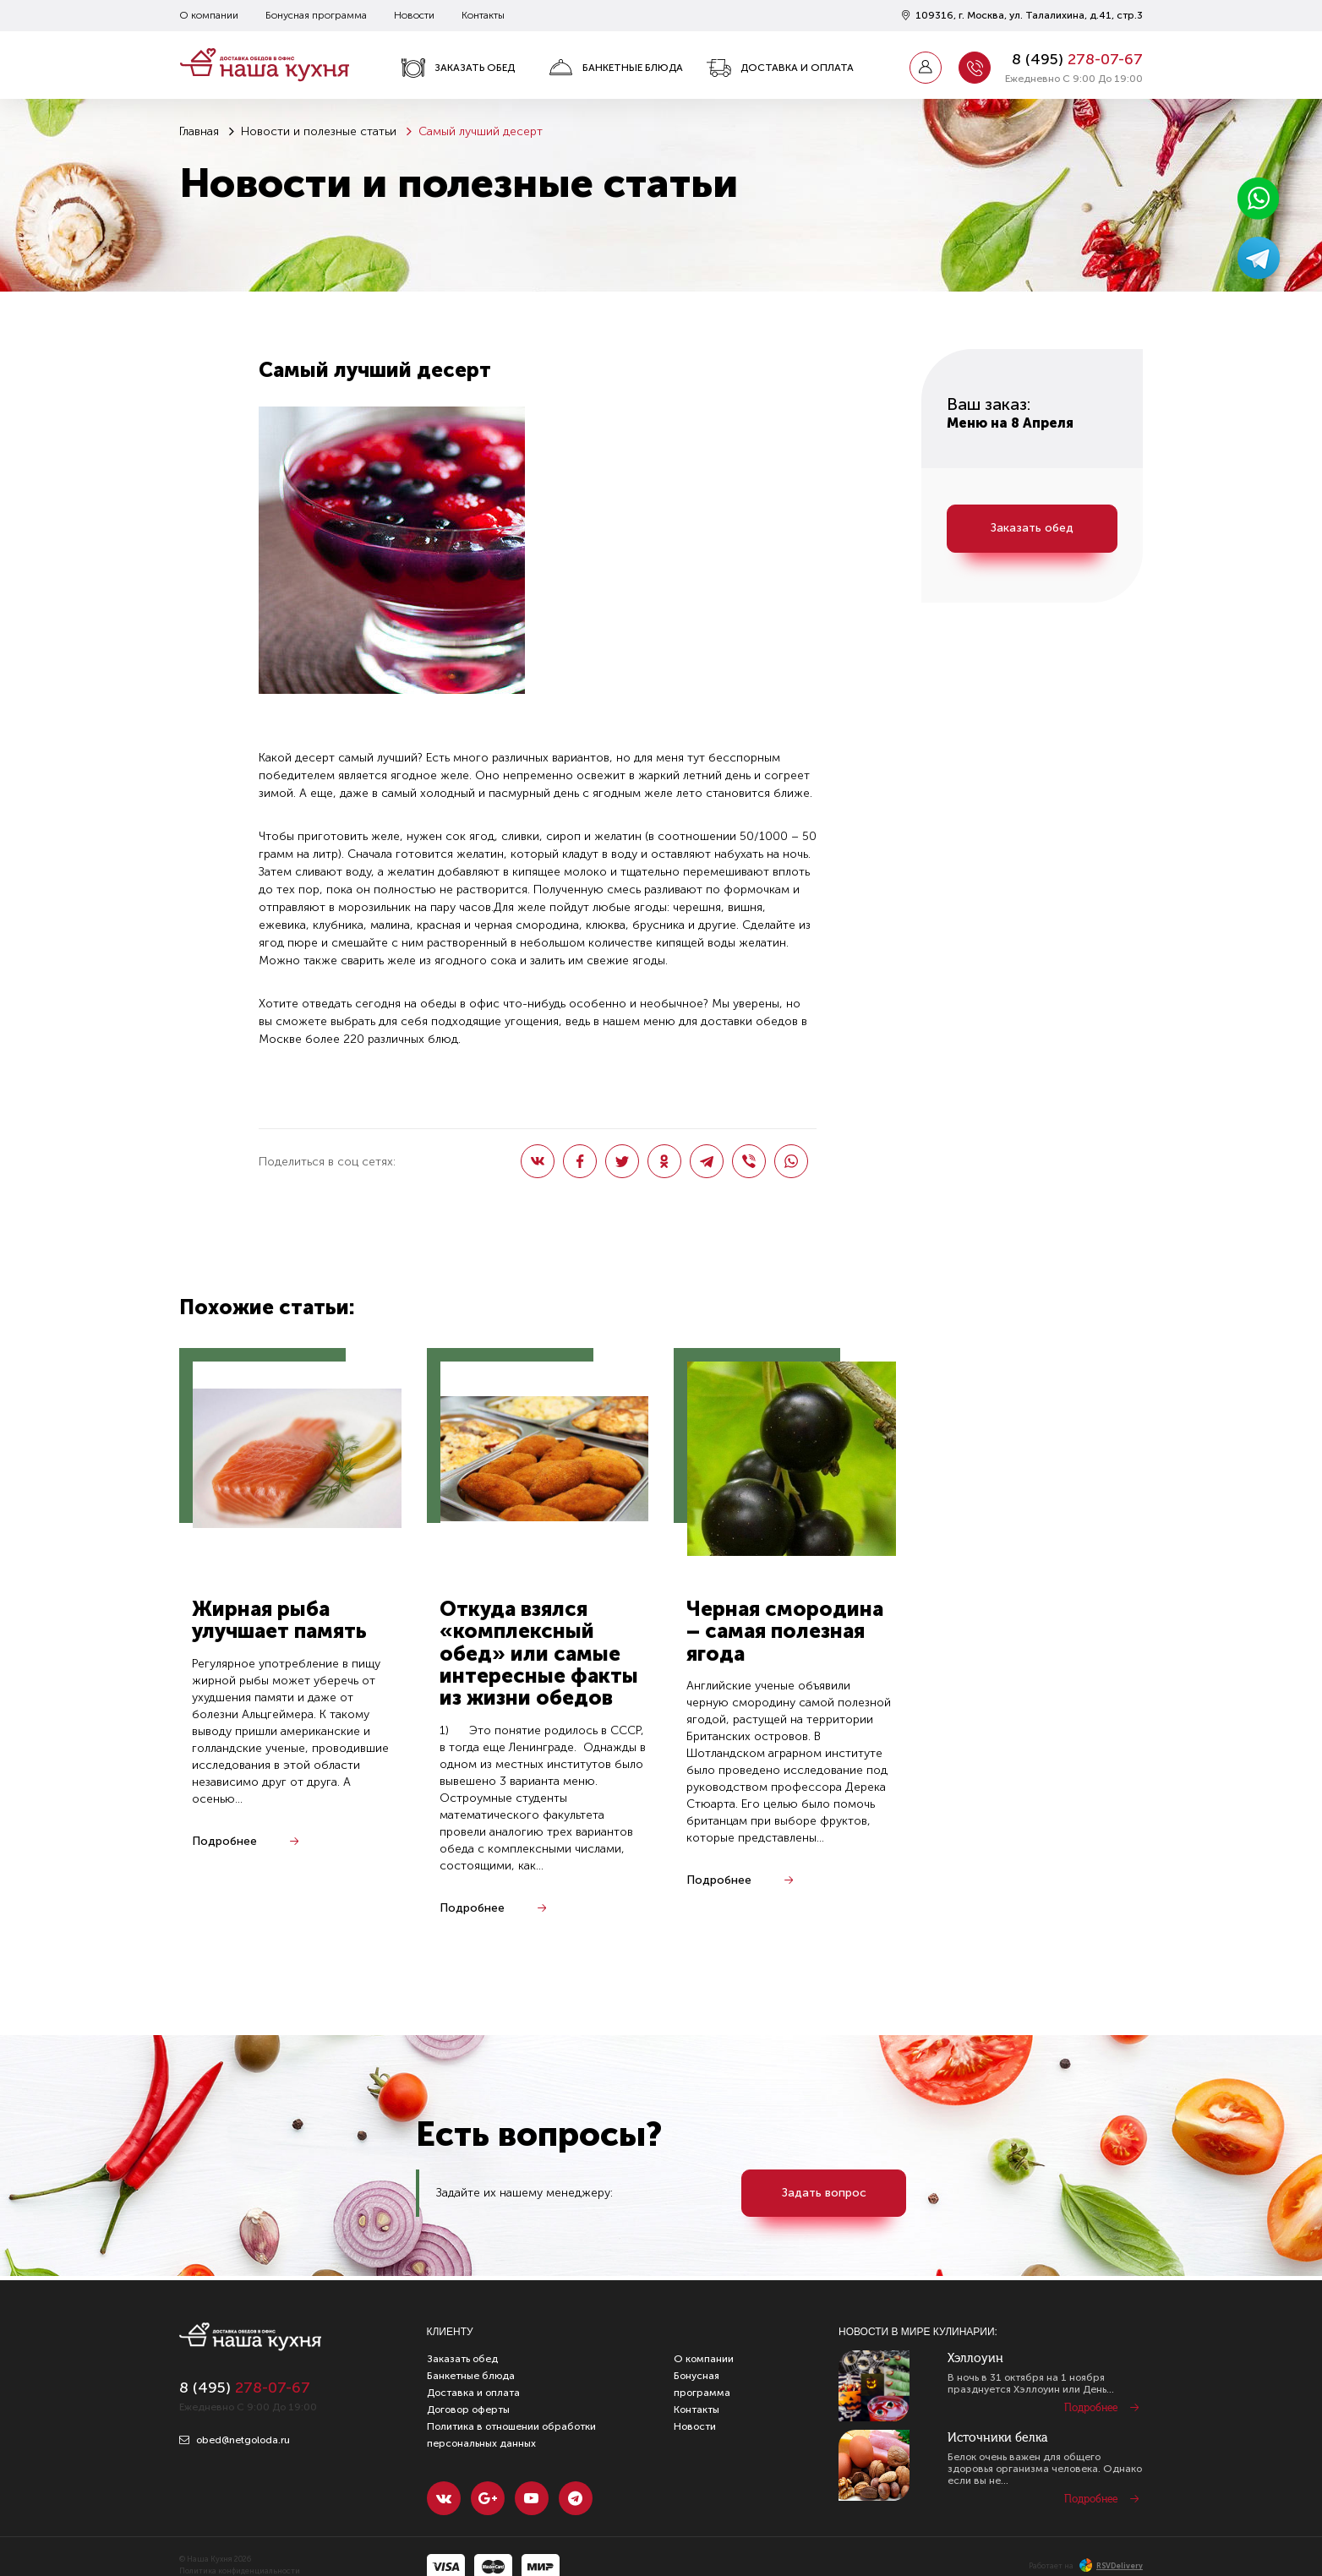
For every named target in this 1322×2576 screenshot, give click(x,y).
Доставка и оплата (780, 68)
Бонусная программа (316, 15)
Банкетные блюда (616, 68)
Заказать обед (458, 68)
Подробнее (224, 1841)
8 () (1077, 59)
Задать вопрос (824, 2193)
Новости (414, 15)
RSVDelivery (1111, 2566)
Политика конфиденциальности (239, 2571)
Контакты (483, 15)
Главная (199, 131)
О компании (208, 15)
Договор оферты (468, 2409)
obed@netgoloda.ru (234, 2440)
